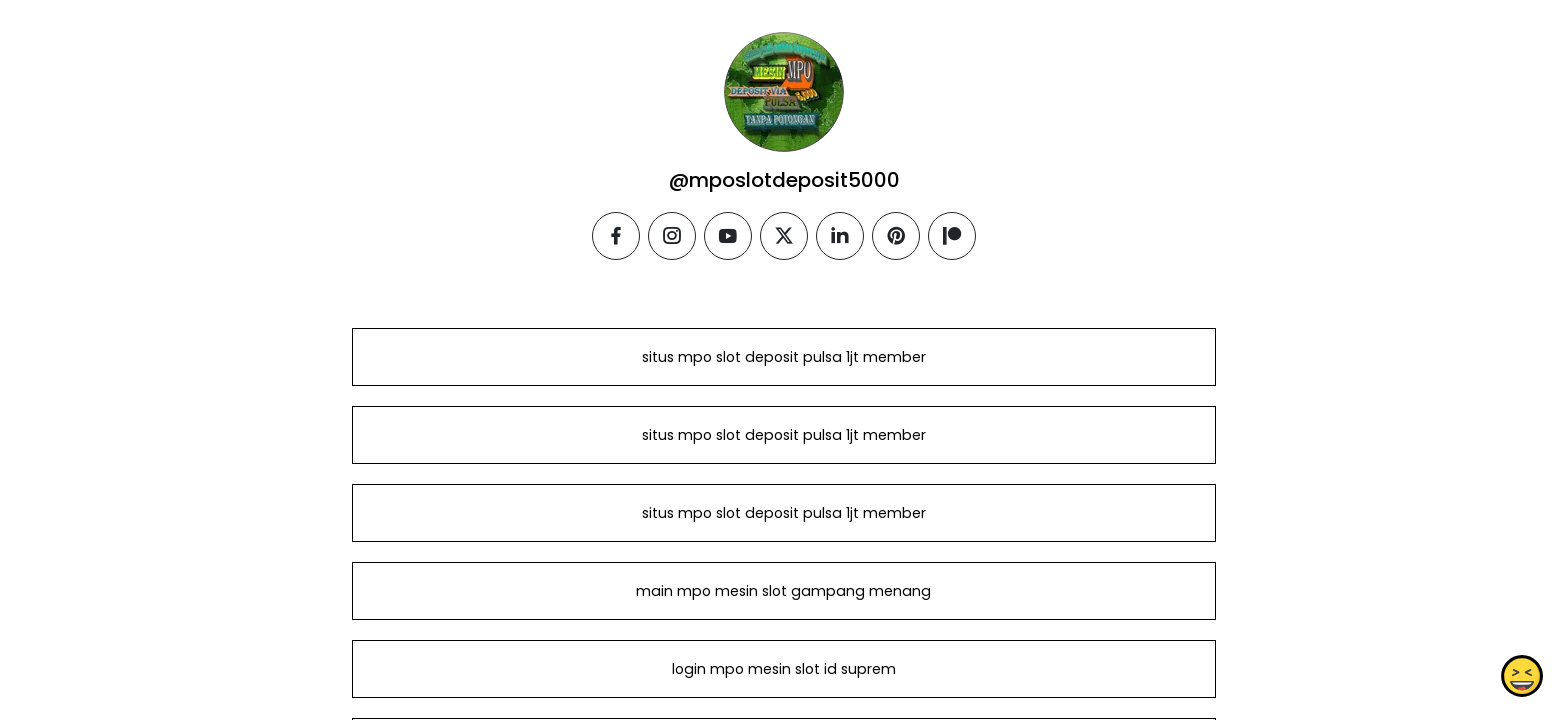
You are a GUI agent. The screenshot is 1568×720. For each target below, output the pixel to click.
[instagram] (672, 236)
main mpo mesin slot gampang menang (783, 591)
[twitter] (784, 236)
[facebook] (616, 236)
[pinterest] (896, 236)
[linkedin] (840, 236)
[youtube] (728, 236)
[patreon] (952, 236)
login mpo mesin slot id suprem (784, 669)
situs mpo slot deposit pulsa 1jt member (784, 357)
